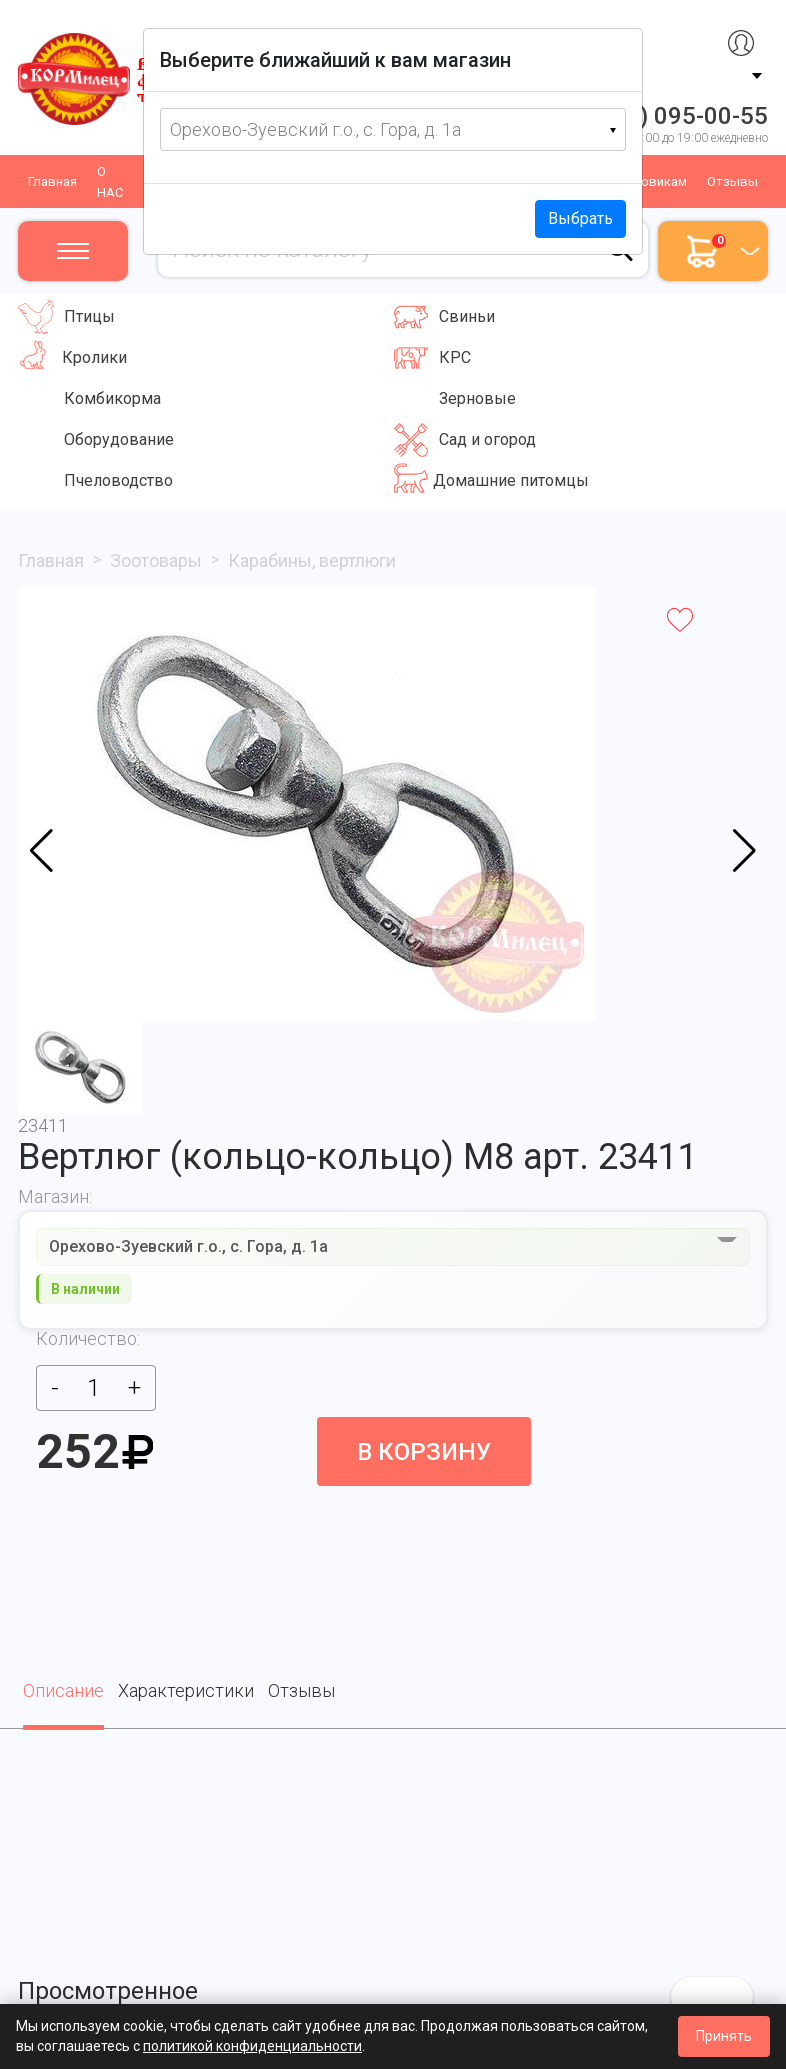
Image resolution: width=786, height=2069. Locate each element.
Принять (724, 2036)
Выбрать (580, 218)
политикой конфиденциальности (252, 2046)
